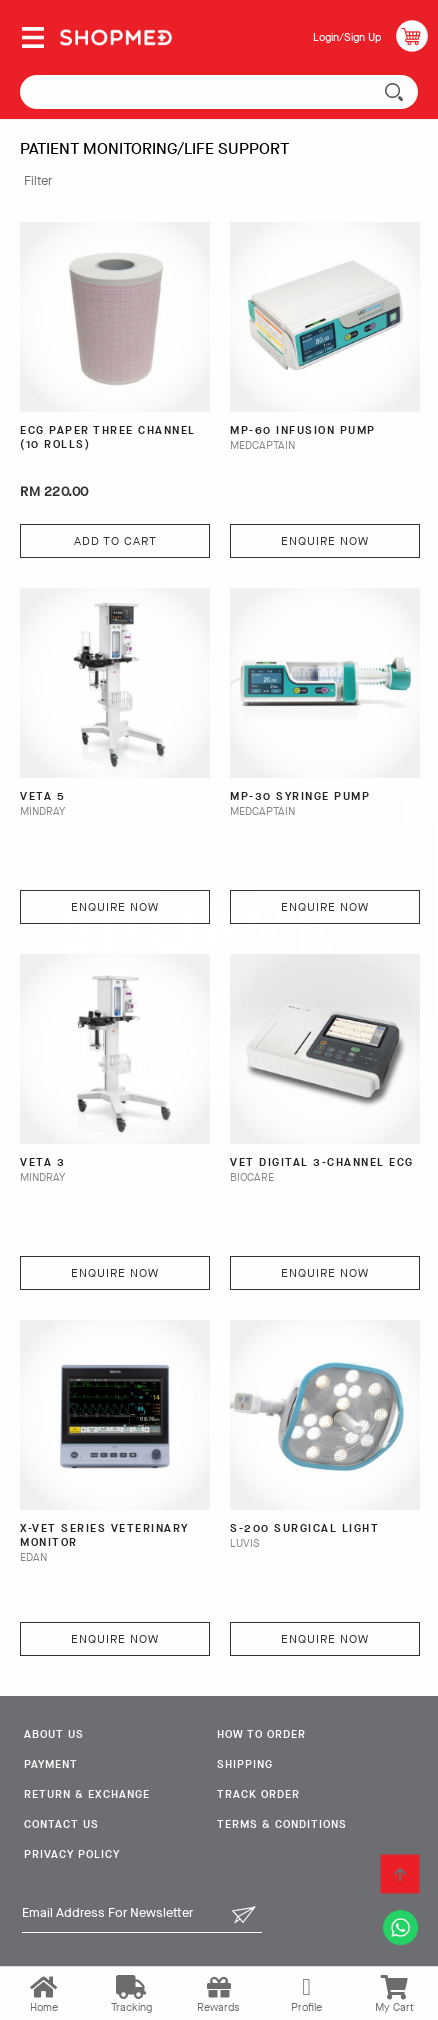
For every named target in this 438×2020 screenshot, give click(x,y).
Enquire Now (325, 541)
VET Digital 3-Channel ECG (322, 1163)
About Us (54, 1734)
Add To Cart (115, 541)
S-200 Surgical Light (304, 1529)
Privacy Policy (72, 1854)
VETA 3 (42, 1163)
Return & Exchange (87, 1794)
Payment (51, 1764)
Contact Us (61, 1824)
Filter (38, 180)
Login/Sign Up (347, 37)
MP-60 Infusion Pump (303, 431)
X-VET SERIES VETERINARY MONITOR (104, 1536)
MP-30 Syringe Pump (300, 797)
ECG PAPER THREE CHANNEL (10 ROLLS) (108, 438)
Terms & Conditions (282, 1824)
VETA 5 (42, 797)
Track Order (258, 1794)
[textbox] (219, 92)
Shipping (245, 1764)
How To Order (261, 1734)
